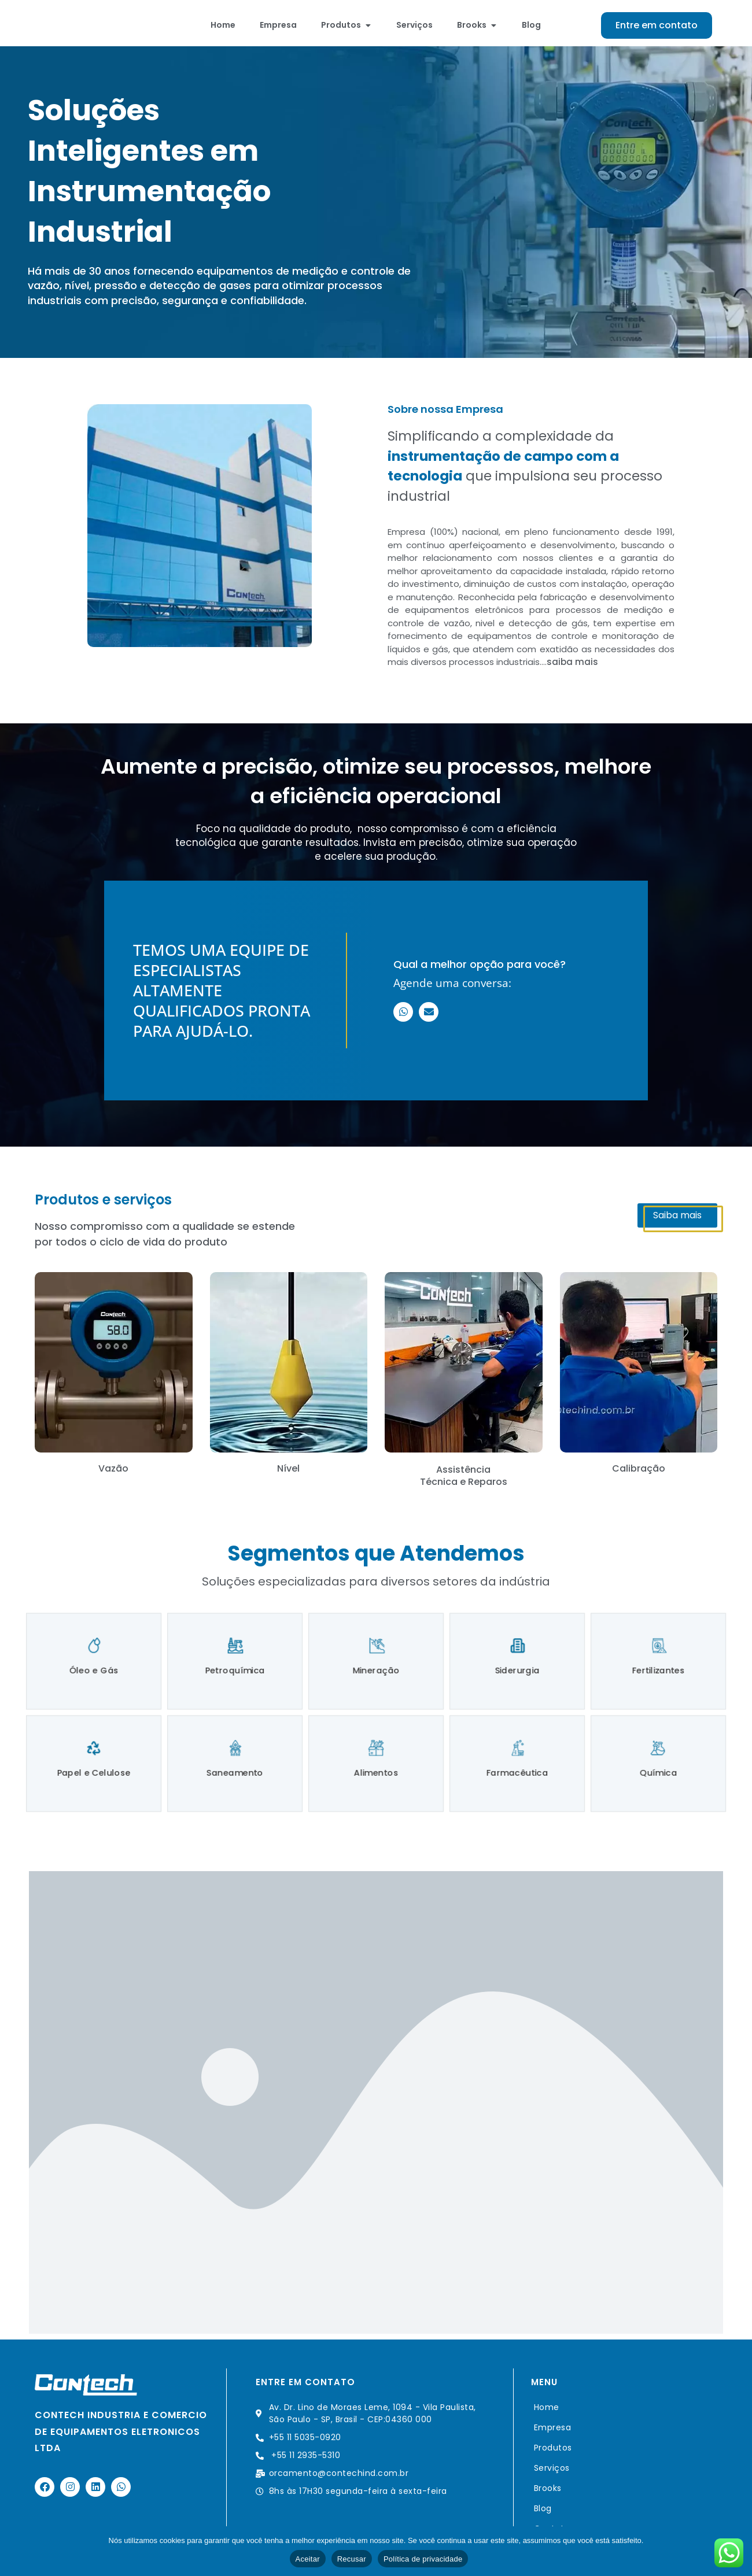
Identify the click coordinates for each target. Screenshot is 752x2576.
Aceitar (308, 2559)
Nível (288, 1474)
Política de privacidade (423, 2559)
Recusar (351, 2559)
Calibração (638, 1474)
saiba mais (572, 668)
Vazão (113, 1474)
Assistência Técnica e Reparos (463, 1482)
